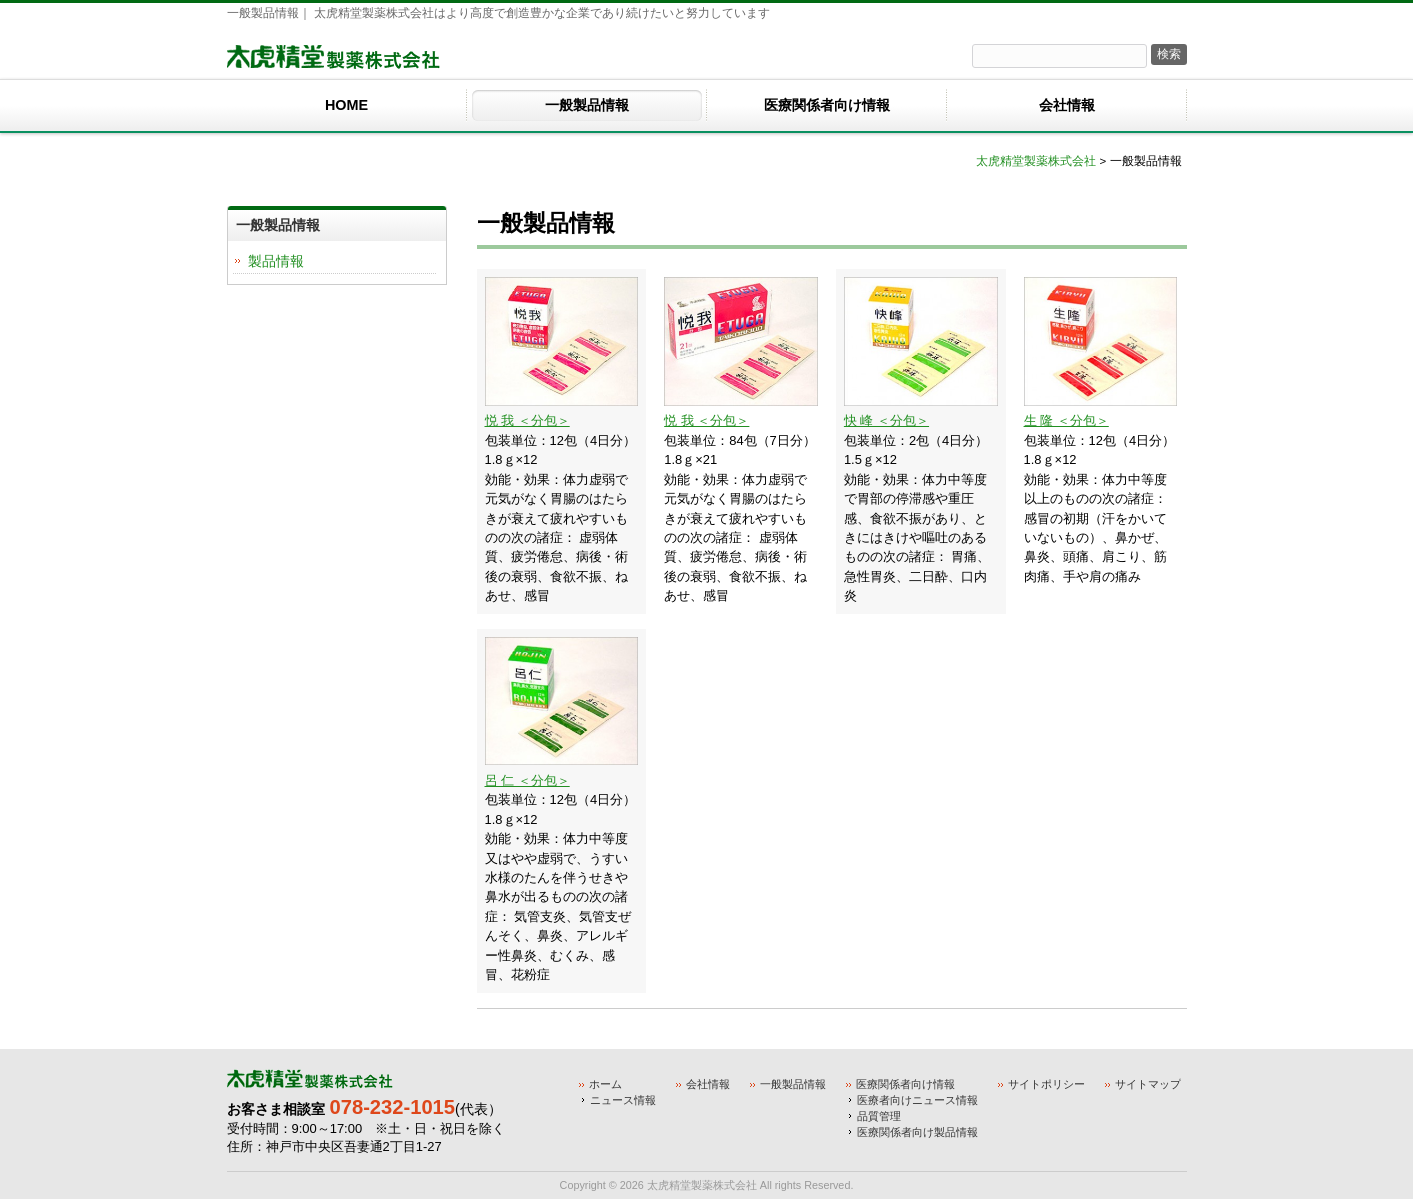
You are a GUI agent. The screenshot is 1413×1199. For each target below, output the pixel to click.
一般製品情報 (793, 1084)
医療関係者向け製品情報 (917, 1132)
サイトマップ (1148, 1084)
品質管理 (879, 1116)
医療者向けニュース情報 (917, 1100)
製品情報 (276, 261)
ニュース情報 (623, 1100)
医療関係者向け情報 (905, 1084)
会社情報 (708, 1084)
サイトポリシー (1046, 1084)
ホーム (605, 1084)
